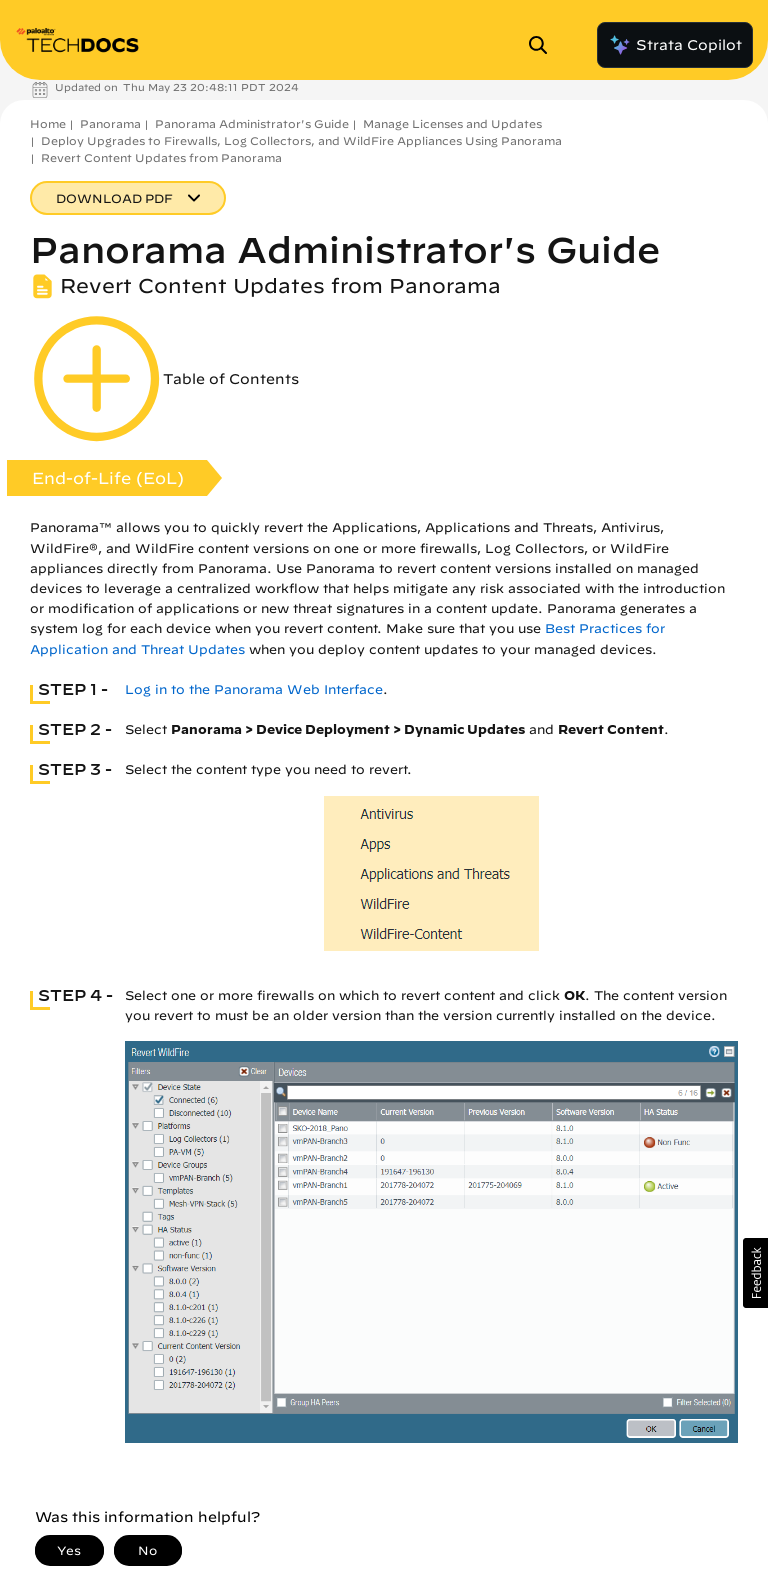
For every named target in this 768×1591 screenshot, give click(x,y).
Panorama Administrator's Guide (252, 123)
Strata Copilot (675, 45)
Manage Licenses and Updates (452, 123)
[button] (755, 1273)
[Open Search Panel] (544, 45)
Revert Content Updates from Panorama (161, 157)
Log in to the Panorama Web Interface (254, 689)
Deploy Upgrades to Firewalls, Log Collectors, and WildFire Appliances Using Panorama (301, 140)
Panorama (110, 123)
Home (48, 123)
